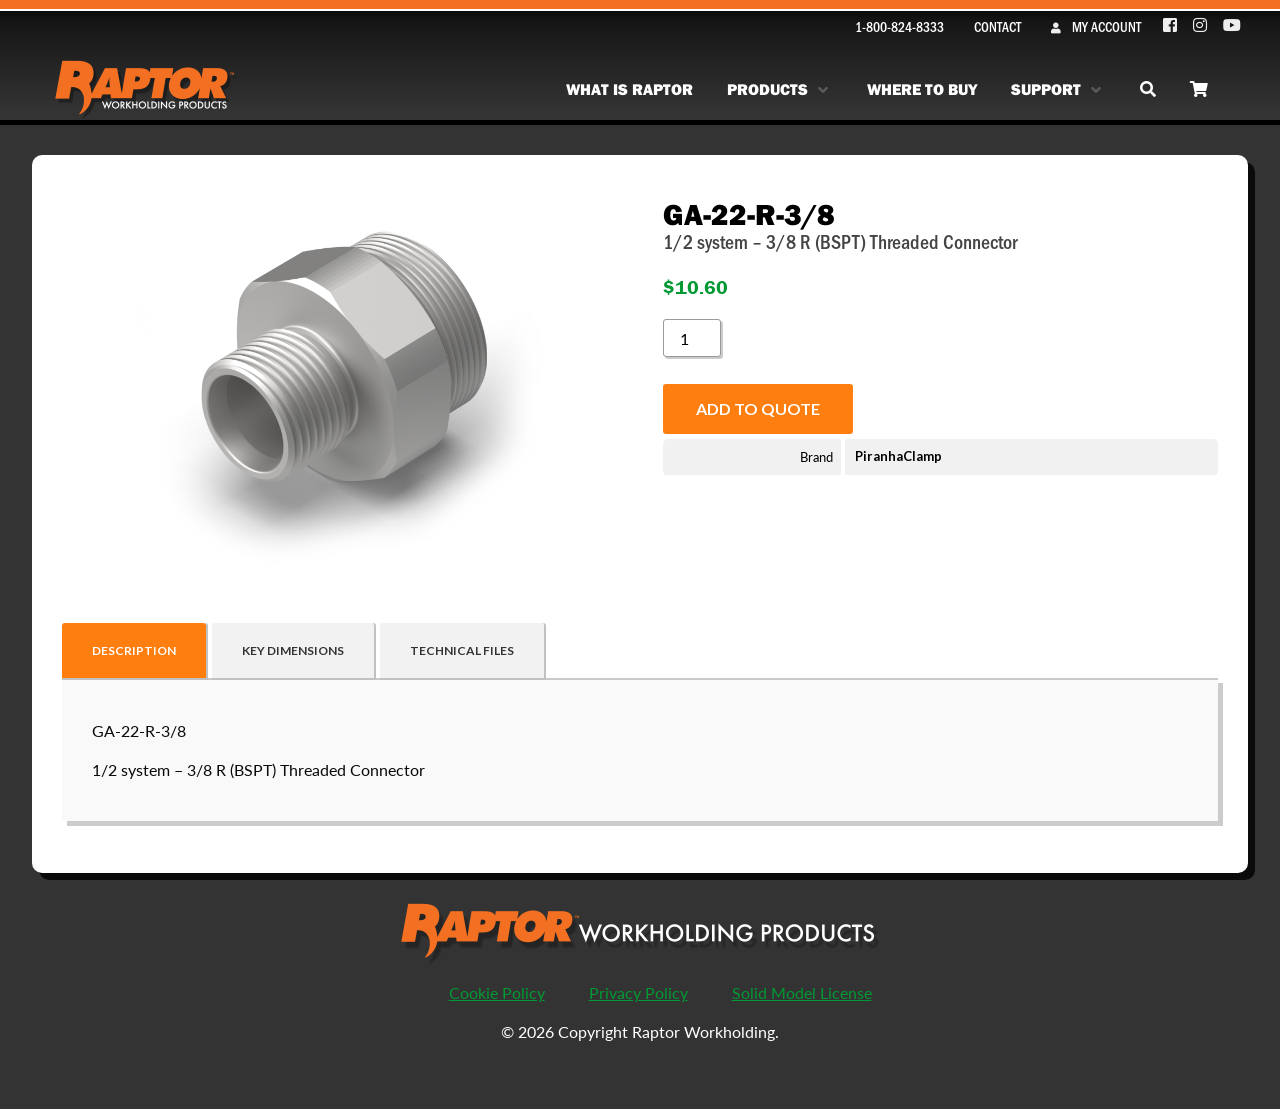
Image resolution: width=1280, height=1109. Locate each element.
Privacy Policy (638, 992)
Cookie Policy (497, 992)
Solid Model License (802, 992)
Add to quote (758, 408)
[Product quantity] (692, 338)
